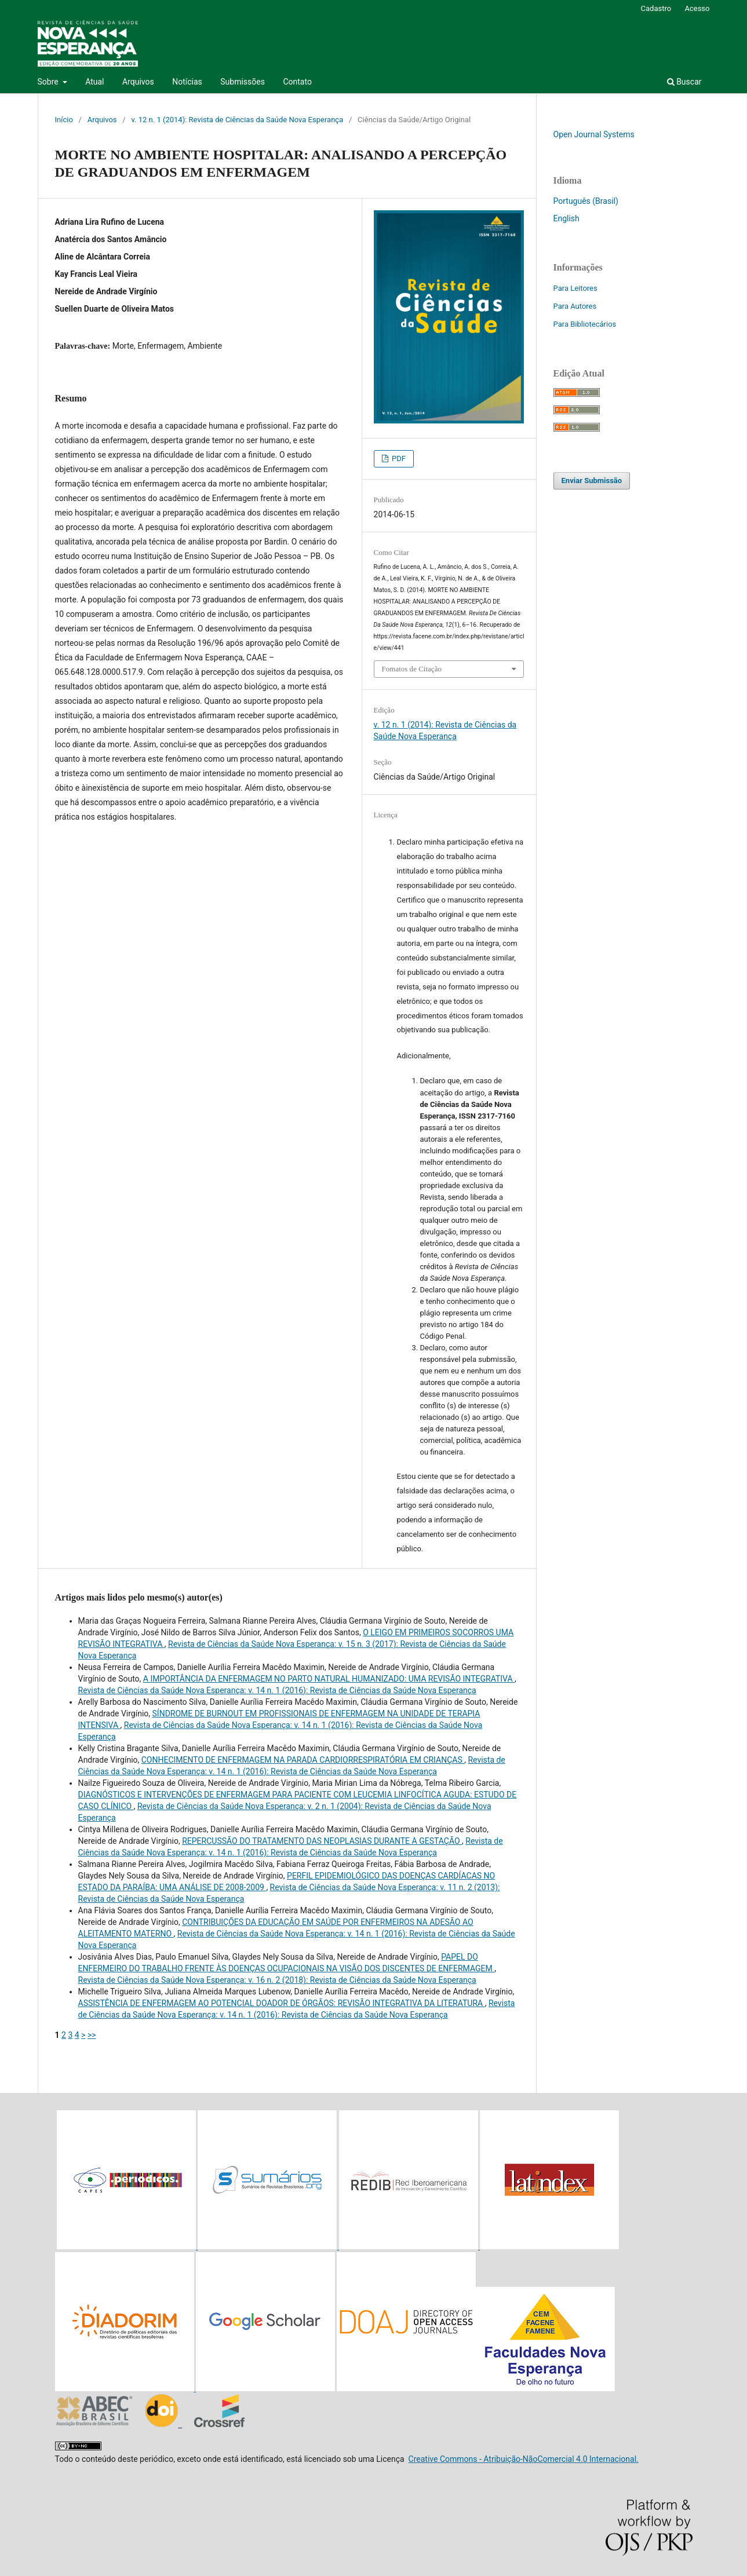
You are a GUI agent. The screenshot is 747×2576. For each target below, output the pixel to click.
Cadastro (656, 8)
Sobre (49, 81)
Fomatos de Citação (412, 668)
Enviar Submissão (592, 480)
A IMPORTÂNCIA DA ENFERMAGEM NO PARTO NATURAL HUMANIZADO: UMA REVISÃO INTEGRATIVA (329, 1678)
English (566, 218)
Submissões (242, 81)
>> (92, 2035)
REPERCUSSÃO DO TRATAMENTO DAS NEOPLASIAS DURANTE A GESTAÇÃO (322, 1841)
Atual (94, 81)
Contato (297, 81)
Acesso (696, 8)
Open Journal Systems (594, 134)
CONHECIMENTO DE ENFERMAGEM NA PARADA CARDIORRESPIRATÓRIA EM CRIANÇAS (302, 1759)
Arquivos (138, 81)
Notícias (187, 81)
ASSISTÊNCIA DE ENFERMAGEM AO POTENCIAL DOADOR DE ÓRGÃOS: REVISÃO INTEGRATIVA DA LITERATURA (281, 2003)
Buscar (684, 81)
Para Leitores (575, 288)
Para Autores (575, 306)
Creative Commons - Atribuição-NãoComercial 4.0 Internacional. (524, 2459)
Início (64, 119)
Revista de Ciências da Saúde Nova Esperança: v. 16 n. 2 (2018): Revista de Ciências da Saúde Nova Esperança (277, 1980)
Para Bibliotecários (585, 324)
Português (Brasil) (585, 201)
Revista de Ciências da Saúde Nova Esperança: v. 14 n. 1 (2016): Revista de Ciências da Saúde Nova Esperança (277, 1690)
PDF (398, 458)
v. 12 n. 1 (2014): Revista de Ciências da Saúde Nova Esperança (237, 119)
